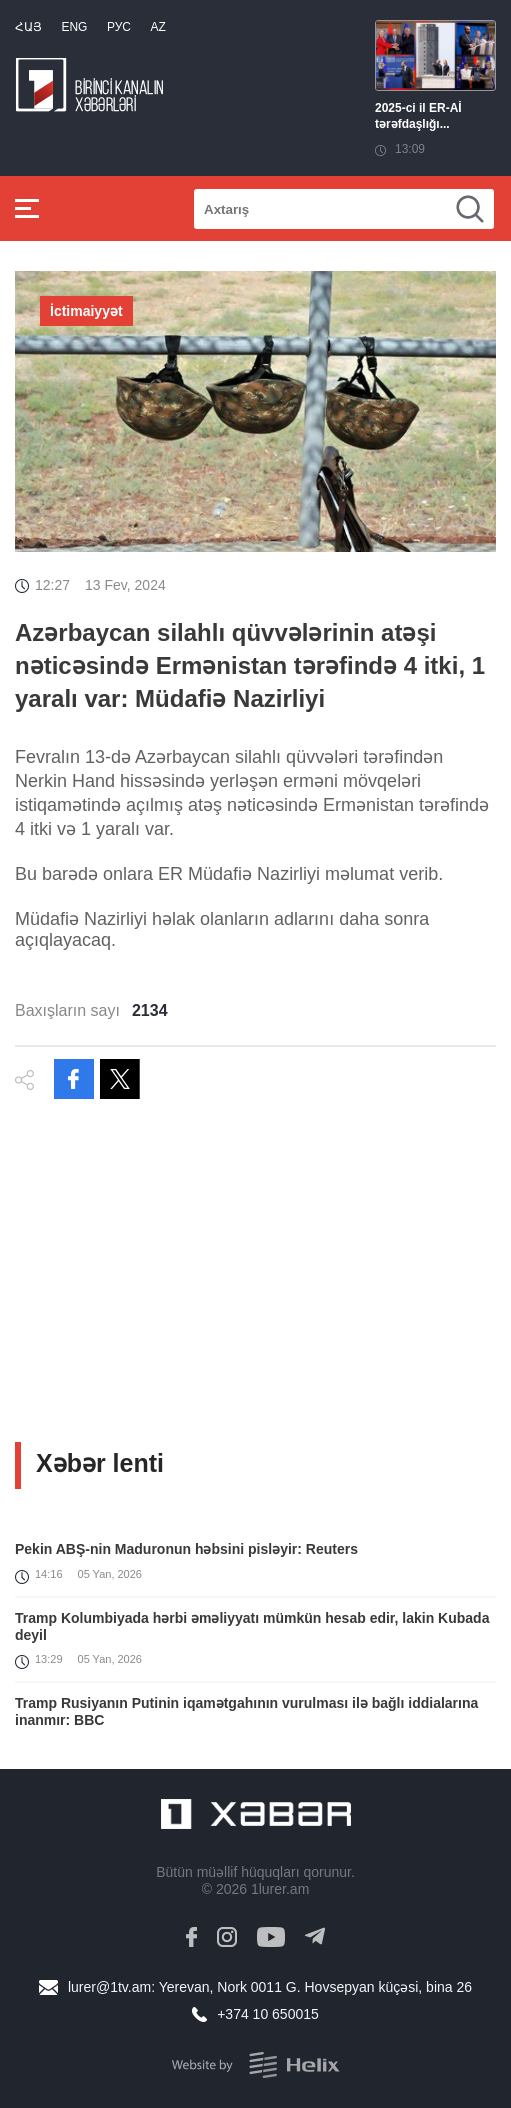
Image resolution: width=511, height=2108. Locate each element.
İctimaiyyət (86, 311)
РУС (119, 27)
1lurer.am (280, 1889)
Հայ (28, 27)
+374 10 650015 (268, 2014)
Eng (74, 27)
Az (157, 27)
